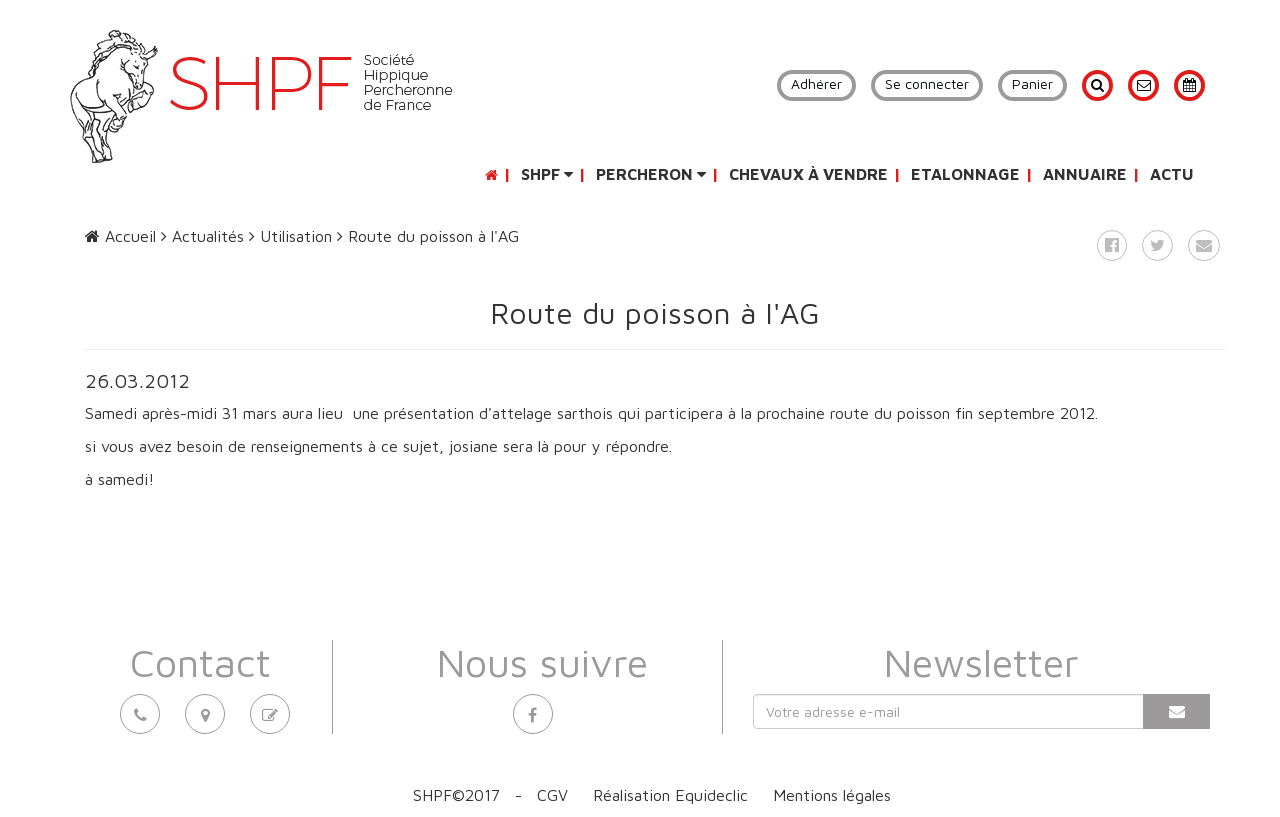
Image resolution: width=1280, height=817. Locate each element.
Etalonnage (965, 174)
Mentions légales (832, 795)
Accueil (120, 236)
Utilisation (290, 236)
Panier (1032, 83)
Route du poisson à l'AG (428, 236)
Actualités (202, 236)
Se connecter (927, 83)
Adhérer (816, 83)
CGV (552, 795)
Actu (1172, 174)
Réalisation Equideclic (670, 795)
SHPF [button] (547, 174)
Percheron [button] (651, 174)
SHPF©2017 (456, 795)
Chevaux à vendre (808, 174)
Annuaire (1085, 174)
